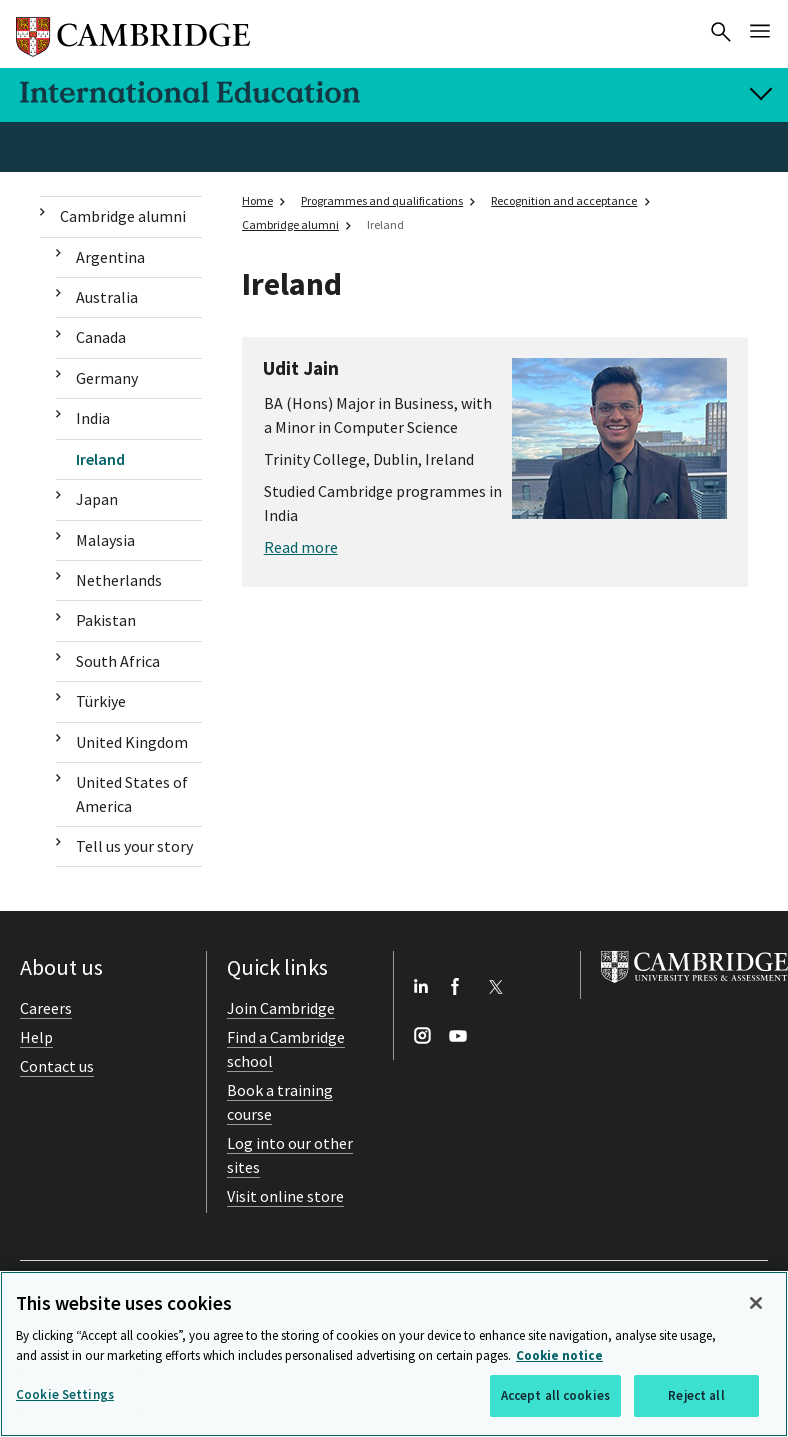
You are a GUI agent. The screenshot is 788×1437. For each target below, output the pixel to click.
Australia (107, 297)
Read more (301, 547)
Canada (101, 337)
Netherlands (119, 580)
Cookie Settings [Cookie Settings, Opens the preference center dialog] (65, 1394)
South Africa (118, 661)
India (93, 418)
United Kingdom (132, 742)
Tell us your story (134, 846)
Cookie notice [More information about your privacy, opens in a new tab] (559, 1355)
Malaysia (105, 540)
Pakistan (106, 620)
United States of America (132, 793)
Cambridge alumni (123, 216)
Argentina (110, 257)
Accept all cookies (555, 1395)
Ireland (100, 459)
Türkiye (101, 701)
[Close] (756, 1303)
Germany (107, 378)
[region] (394, 1354)
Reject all (696, 1395)
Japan (97, 499)
